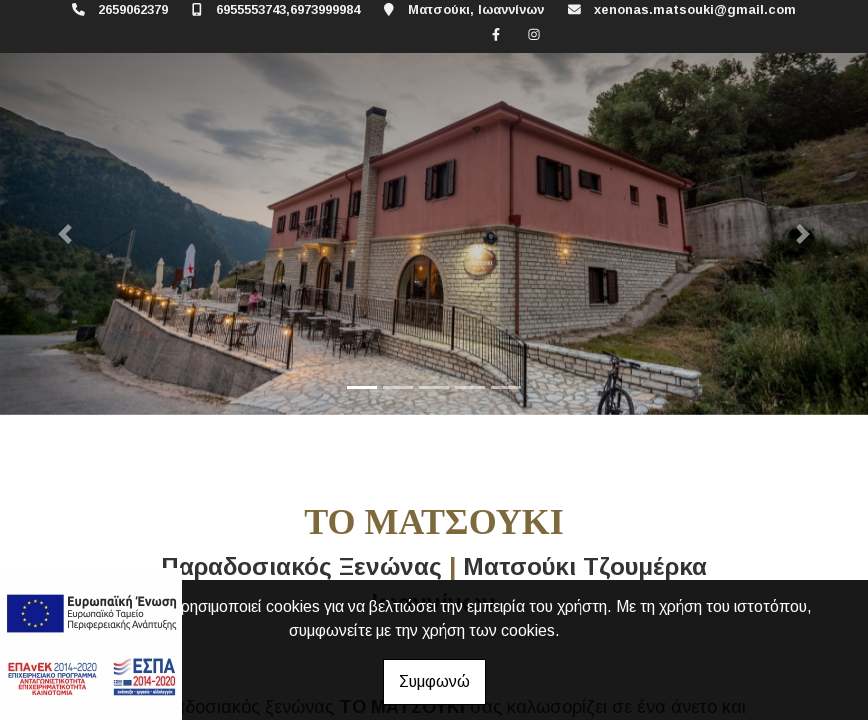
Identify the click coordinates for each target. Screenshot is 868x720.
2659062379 (133, 9)
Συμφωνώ (434, 681)
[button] (65, 234)
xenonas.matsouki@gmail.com (695, 9)
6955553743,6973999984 (288, 9)
